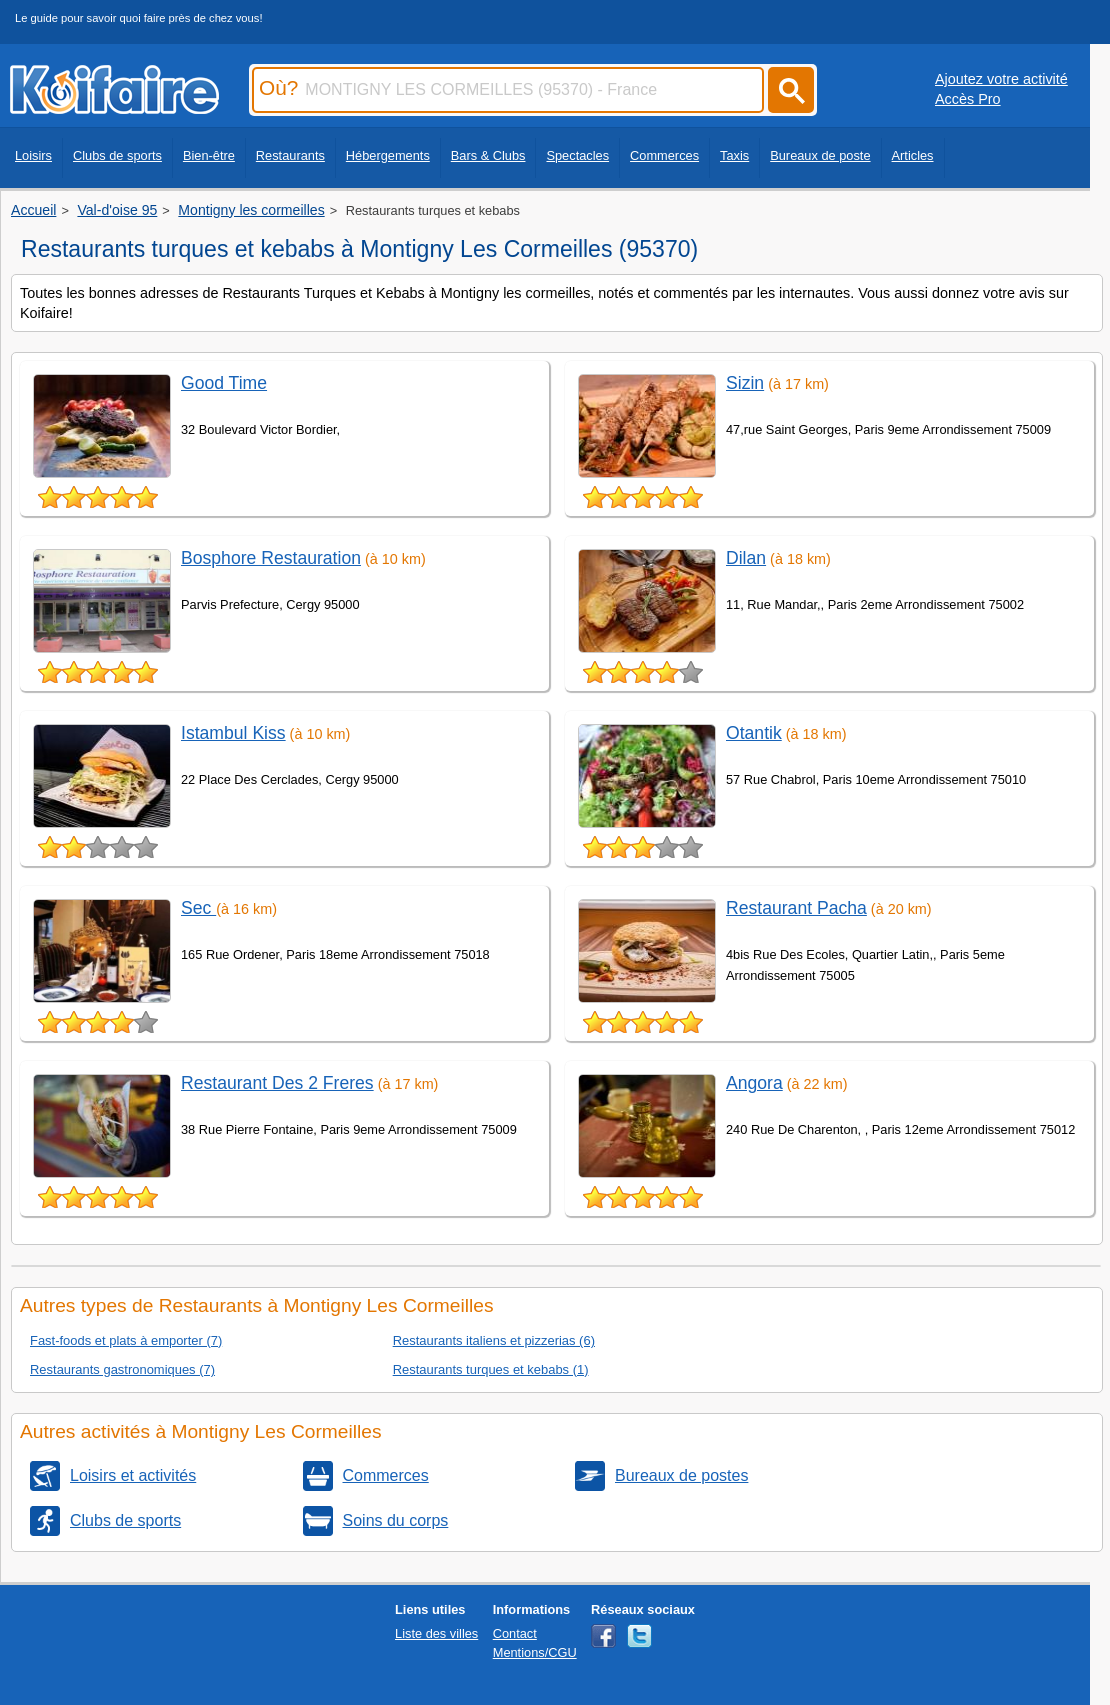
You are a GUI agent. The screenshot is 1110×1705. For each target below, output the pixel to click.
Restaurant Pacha (796, 908)
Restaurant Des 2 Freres (277, 1083)
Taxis (734, 155)
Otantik (754, 733)
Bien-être (209, 155)
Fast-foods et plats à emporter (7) (126, 1340)
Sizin (745, 383)
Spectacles (577, 155)
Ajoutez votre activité (1001, 79)
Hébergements (388, 155)
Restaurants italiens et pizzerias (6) (494, 1340)
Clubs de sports (117, 155)
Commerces (664, 155)
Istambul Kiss (233, 733)
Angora (754, 1083)
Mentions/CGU (535, 1652)
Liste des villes (436, 1633)
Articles (913, 155)
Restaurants (290, 155)
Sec (198, 908)
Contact (515, 1633)
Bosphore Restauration (271, 558)
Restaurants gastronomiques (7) (122, 1369)
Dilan (746, 558)
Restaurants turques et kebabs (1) (491, 1369)
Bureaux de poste (820, 155)
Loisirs (33, 155)
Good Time (224, 383)
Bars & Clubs (488, 155)
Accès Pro (968, 99)
